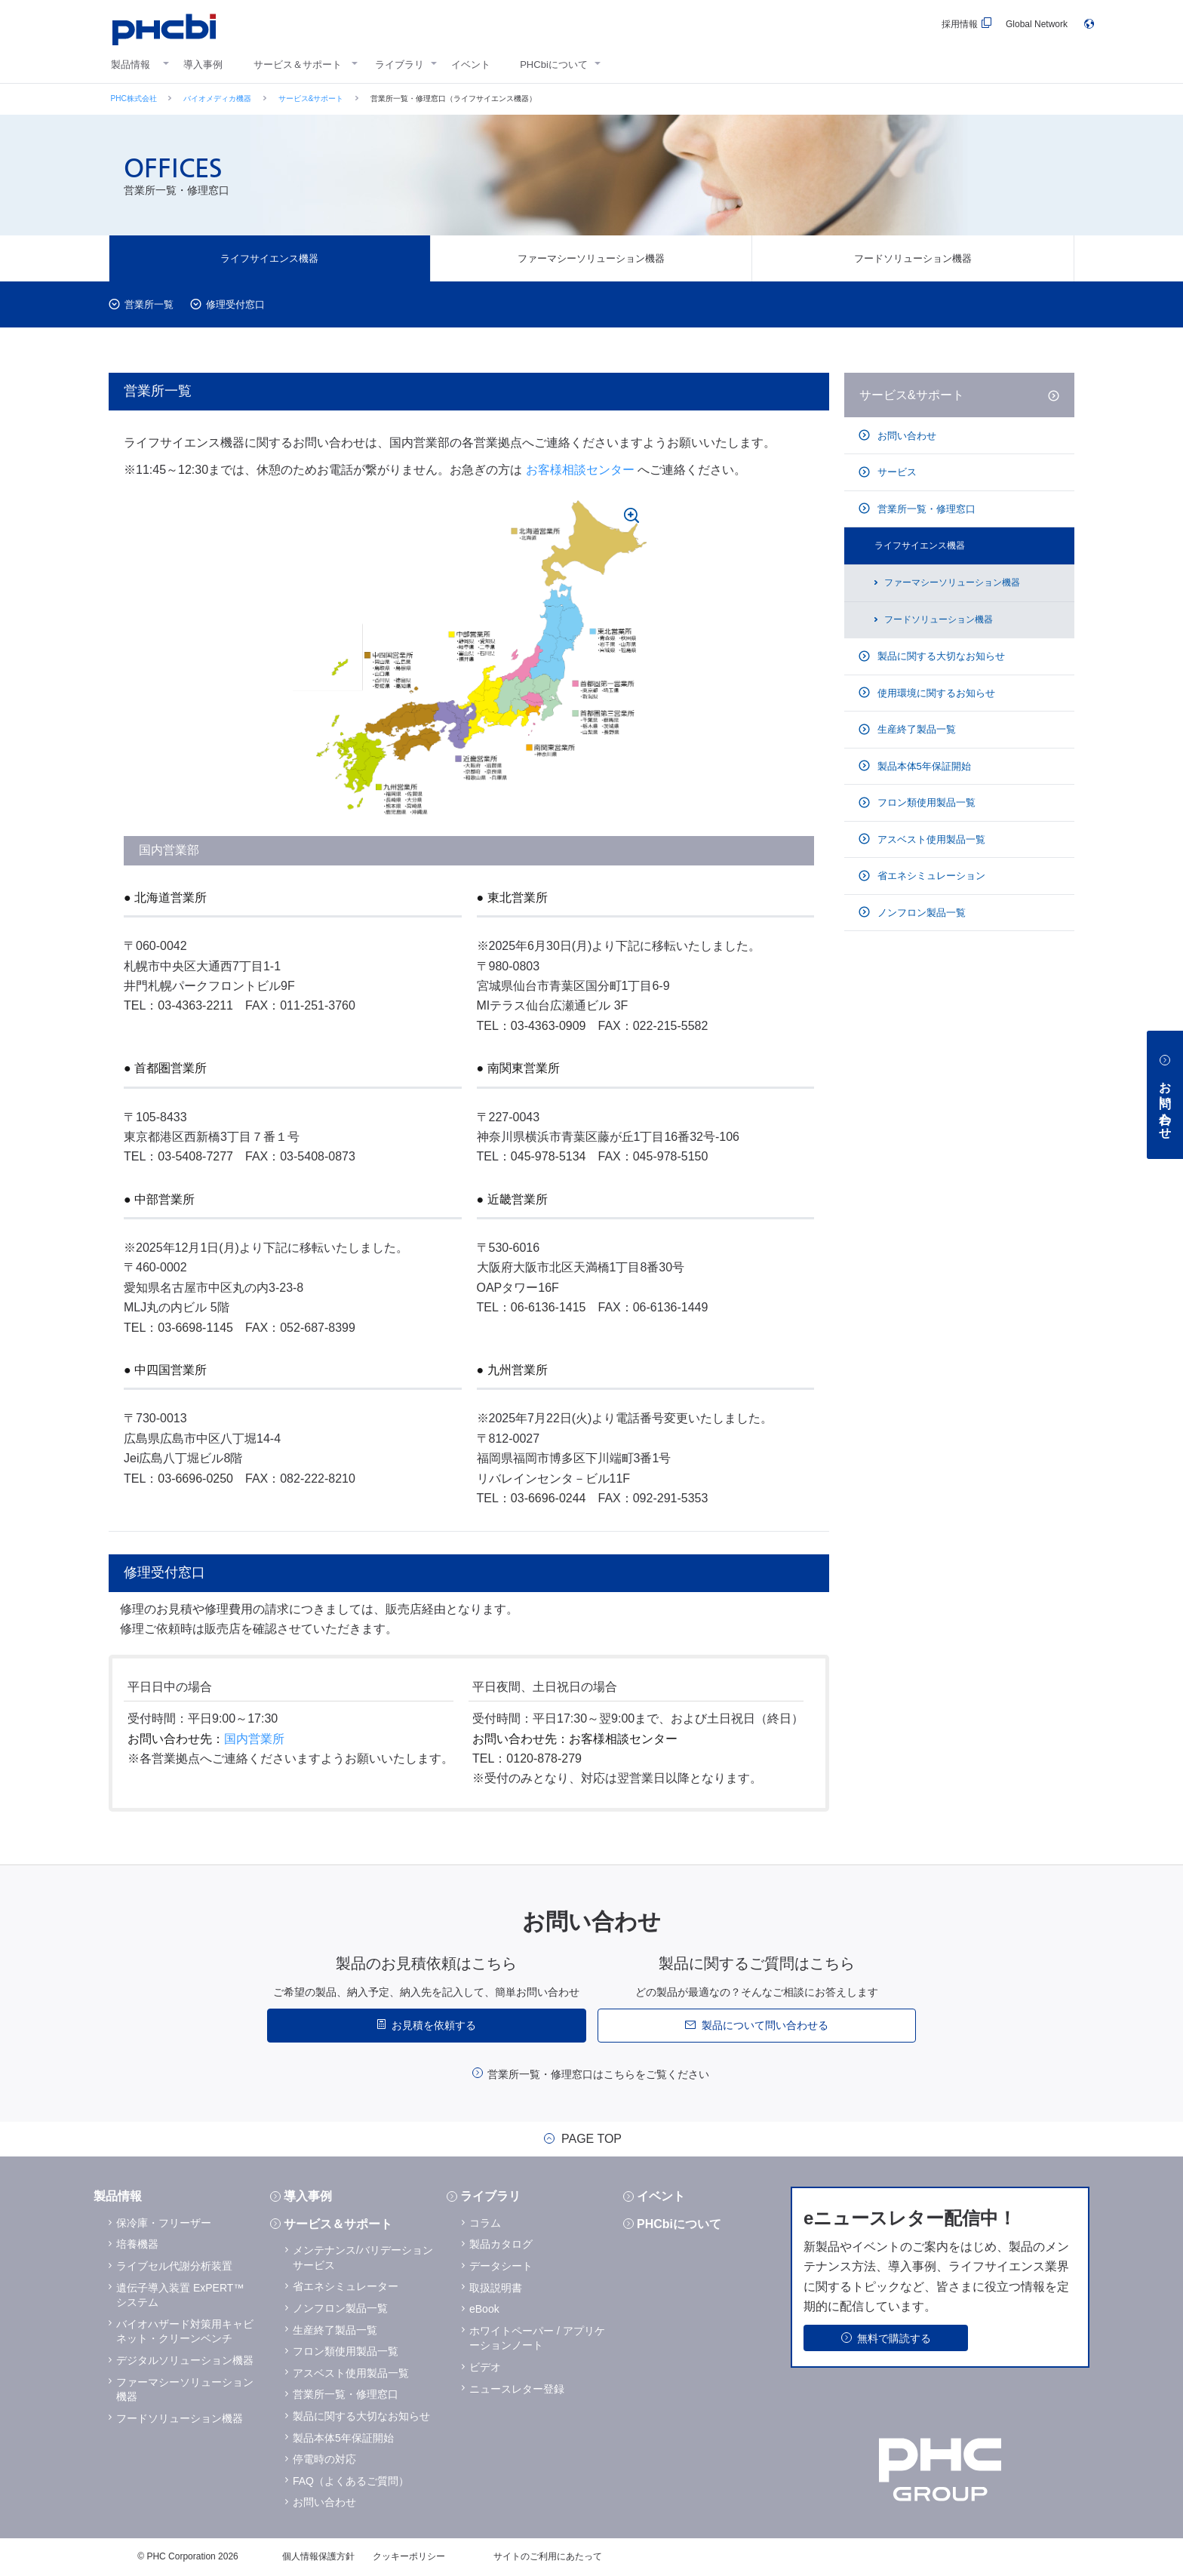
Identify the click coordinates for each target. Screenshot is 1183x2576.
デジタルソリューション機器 (185, 2360)
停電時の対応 (324, 2459)
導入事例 (203, 64)
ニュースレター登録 (516, 2389)
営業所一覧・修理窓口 (925, 509)
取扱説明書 (495, 2288)
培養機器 (137, 2244)
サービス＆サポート (298, 64)
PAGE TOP (591, 2139)
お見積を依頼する (434, 2025)
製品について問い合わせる (765, 2025)
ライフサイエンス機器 (269, 258)
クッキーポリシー (409, 2556)
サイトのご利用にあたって (547, 2556)
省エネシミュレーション (929, 875)
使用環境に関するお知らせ (934, 693)
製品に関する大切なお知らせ (939, 656)
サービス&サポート (311, 98)
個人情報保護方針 (318, 2556)
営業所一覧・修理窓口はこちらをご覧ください (598, 2074)
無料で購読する (894, 2338)
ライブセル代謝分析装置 (174, 2266)
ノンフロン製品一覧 (920, 912)
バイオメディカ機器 (217, 98)
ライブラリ (399, 64)
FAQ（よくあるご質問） (351, 2481)
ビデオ (485, 2367)
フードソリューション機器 (913, 258)
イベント (470, 64)
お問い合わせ (905, 435)
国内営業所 (254, 1738)
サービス (895, 472)
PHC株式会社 (134, 98)
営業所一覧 (149, 304)
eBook (484, 2309)
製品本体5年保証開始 (922, 766)
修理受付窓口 (235, 304)
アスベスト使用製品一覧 (929, 839)
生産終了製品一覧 (915, 729)
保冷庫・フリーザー (163, 2223)
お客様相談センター (580, 469)
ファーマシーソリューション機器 (591, 258)
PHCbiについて (554, 64)
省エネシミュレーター (345, 2286)
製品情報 (130, 64)
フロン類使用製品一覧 (925, 802)
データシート (501, 2266)
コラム (485, 2223)
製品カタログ (501, 2244)
